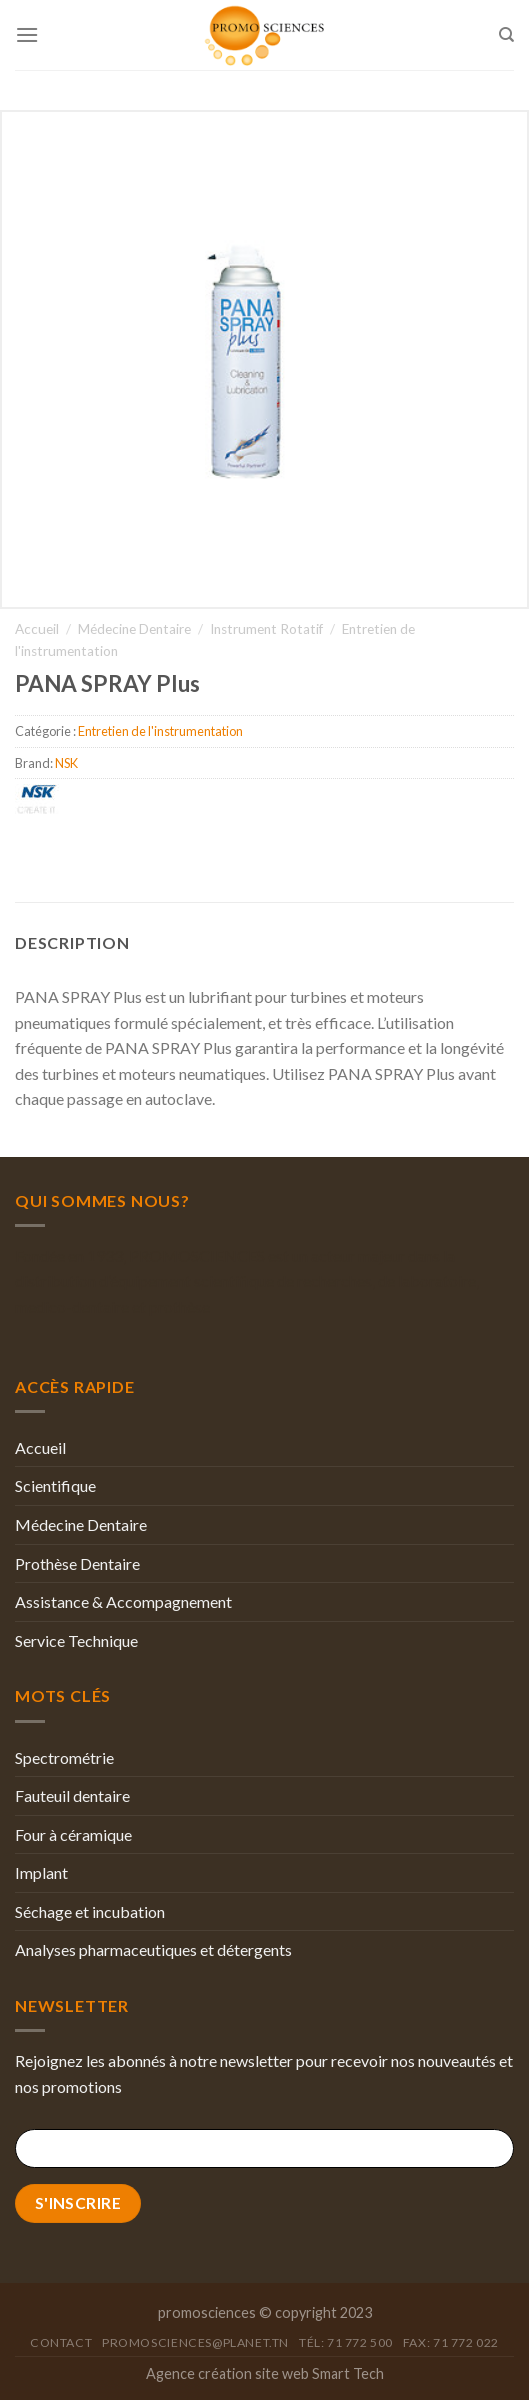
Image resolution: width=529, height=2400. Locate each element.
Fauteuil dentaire (72, 1795)
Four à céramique (73, 1834)
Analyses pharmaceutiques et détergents (153, 1949)
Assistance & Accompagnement (123, 1601)
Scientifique (55, 1485)
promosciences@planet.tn (195, 2342)
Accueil (37, 629)
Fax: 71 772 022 (451, 2342)
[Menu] (27, 34)
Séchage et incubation (90, 1911)
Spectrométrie (64, 1757)
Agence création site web (227, 2373)
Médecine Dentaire (134, 629)
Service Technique (76, 1640)
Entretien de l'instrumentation (160, 731)
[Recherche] (506, 35)
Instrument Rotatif (266, 629)
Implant (41, 1872)
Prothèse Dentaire (77, 1563)
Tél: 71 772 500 (346, 2342)
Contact (61, 2342)
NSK (66, 763)
